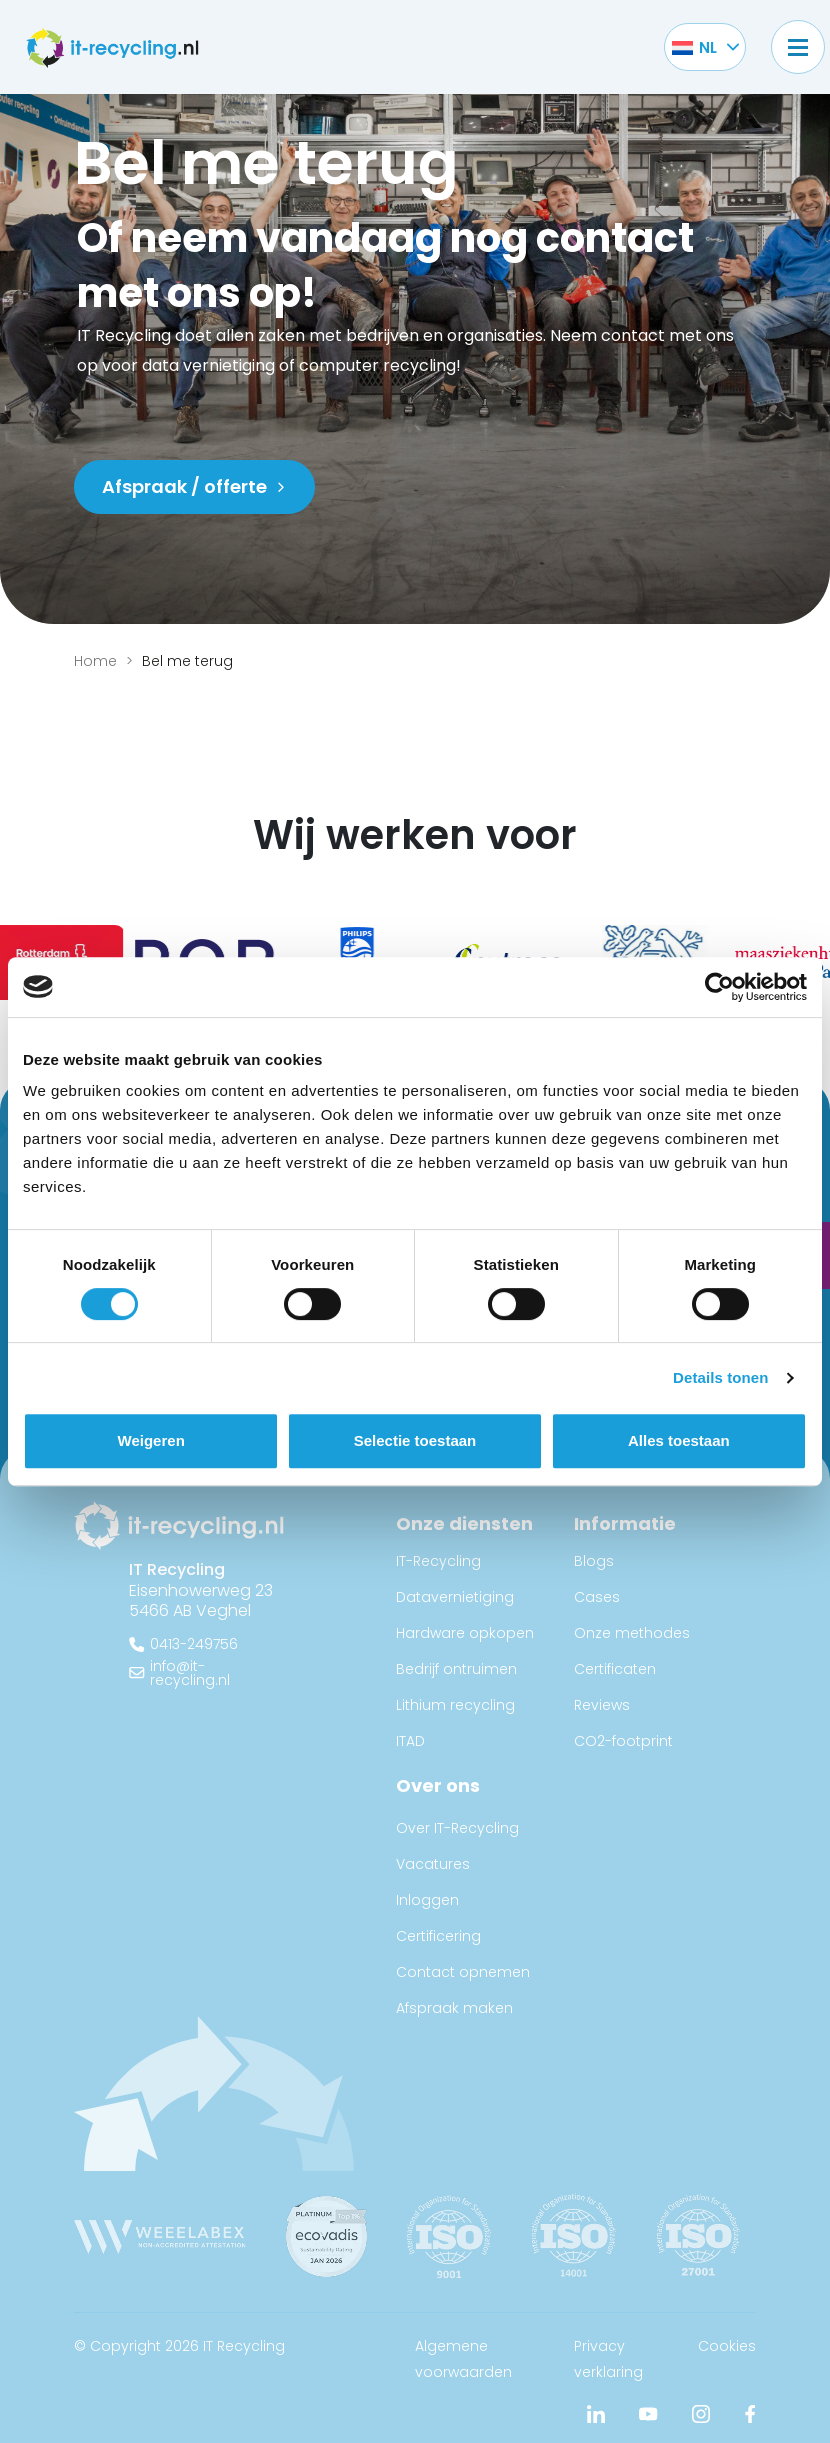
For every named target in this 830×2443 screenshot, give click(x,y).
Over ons (438, 1785)
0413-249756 (194, 1644)
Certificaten (615, 1669)
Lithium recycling (455, 1705)
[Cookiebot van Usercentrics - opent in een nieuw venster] (719, 987)
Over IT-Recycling (457, 1828)
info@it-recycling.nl (190, 1673)
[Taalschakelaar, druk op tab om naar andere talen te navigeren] (694, 47)
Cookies (727, 2346)
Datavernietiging (455, 1597)
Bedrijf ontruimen (456, 1669)
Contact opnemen (463, 1972)
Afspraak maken (454, 2008)
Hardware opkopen (465, 1633)
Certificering (438, 1936)
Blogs (594, 1561)
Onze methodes (632, 1633)
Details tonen (720, 1377)
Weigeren (151, 1440)
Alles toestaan (679, 1440)
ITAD (410, 1741)
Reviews (602, 1705)
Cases (597, 1597)
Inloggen (427, 1900)
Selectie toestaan (415, 1440)
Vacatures (433, 1864)
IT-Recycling (438, 1561)
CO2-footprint (623, 1741)
